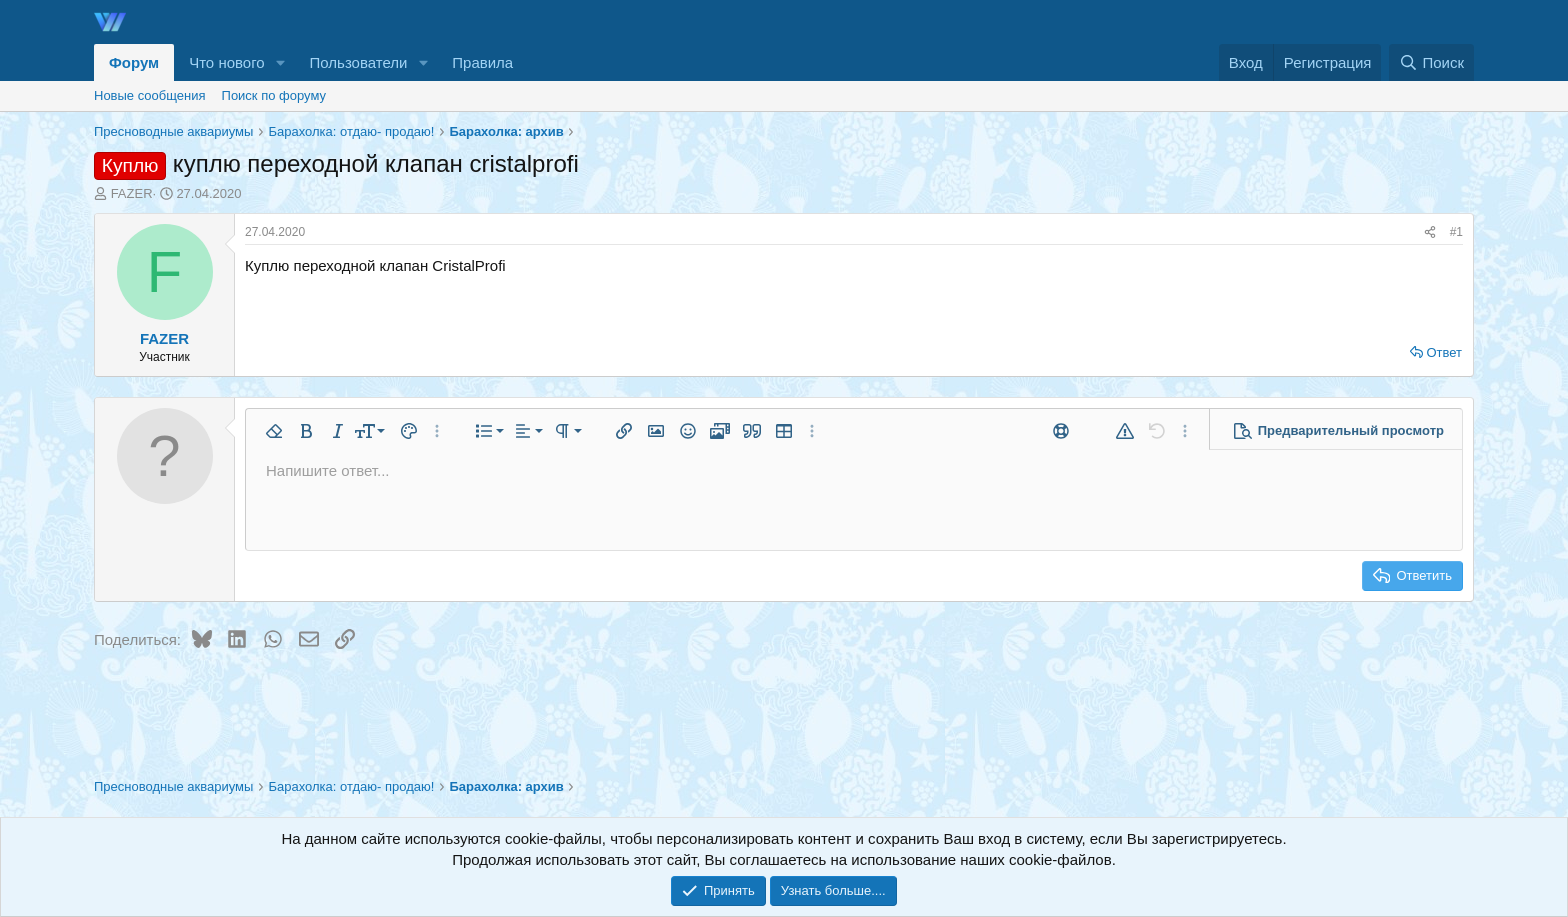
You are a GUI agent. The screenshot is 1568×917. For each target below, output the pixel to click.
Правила (482, 62)
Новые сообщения (150, 95)
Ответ (1444, 352)
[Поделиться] (1430, 232)
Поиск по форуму (274, 95)
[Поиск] (1431, 62)
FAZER (132, 193)
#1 (1456, 232)
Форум (134, 62)
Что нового (226, 62)
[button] (281, 62)
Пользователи (359, 62)
